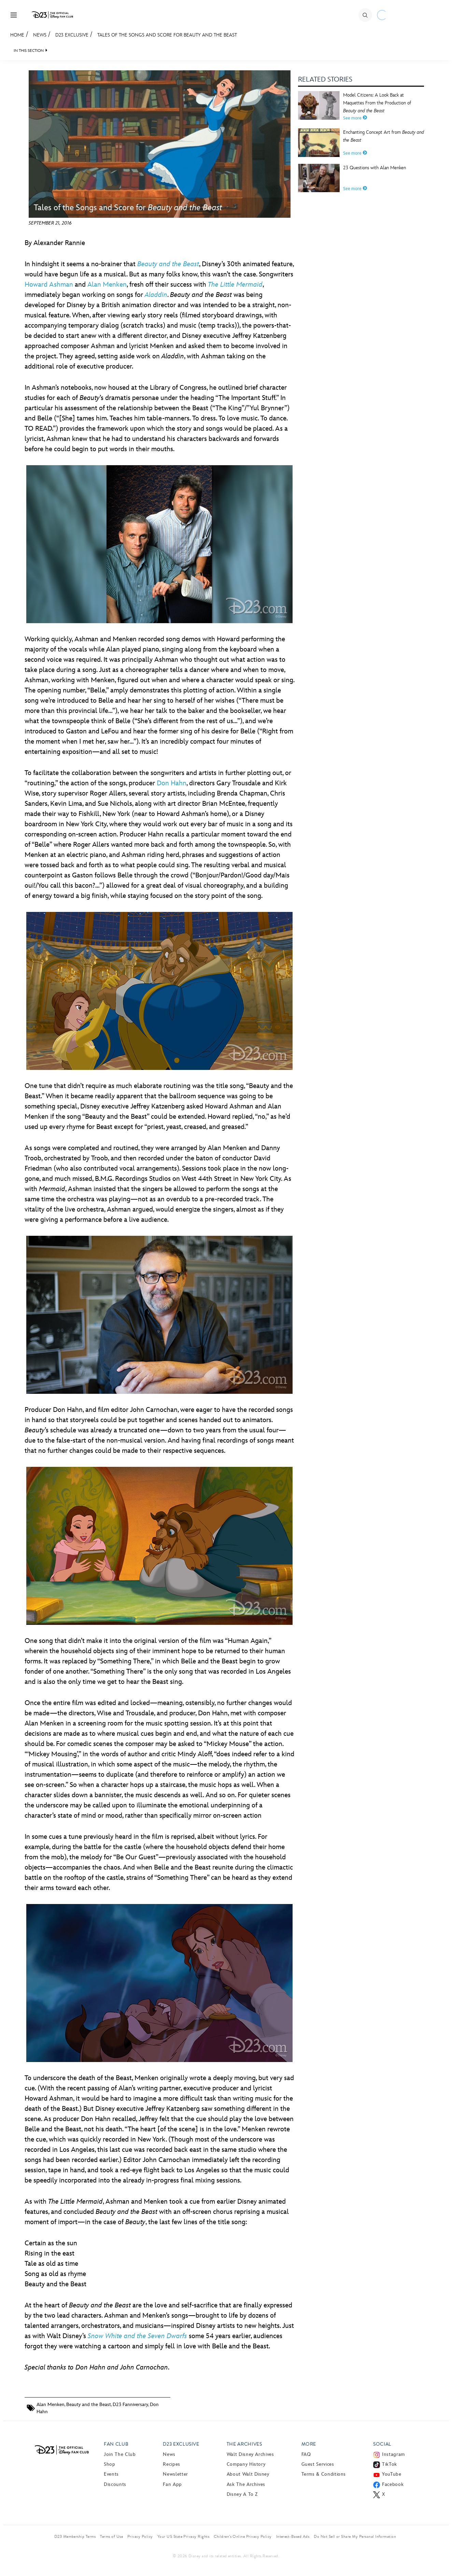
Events (111, 2474)
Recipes (171, 2464)
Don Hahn (171, 783)
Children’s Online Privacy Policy (242, 2536)
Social (382, 2444)
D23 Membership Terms (75, 2536)
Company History (246, 2464)
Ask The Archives (246, 2484)
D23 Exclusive (71, 35)
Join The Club (120, 2454)
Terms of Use (111, 2536)
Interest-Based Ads (293, 2536)
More (308, 2444)
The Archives (244, 2444)
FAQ (306, 2454)
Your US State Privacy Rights (183, 2536)
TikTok (389, 2464)
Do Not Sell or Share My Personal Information (355, 2536)
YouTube (391, 2474)
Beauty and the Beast (88, 2404)
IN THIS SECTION (29, 50)
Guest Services (317, 2464)
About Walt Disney (248, 2474)
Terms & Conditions (323, 2474)
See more (355, 118)
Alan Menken (107, 285)
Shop (109, 2464)
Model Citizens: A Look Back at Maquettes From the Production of (377, 103)
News (39, 35)
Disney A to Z (242, 2494)
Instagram (393, 2454)
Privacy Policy (140, 2536)
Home (17, 35)
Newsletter (175, 2474)
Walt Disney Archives (250, 2454)
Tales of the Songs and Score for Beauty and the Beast (167, 35)
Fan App (172, 2484)
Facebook (393, 2484)
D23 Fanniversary (130, 2404)
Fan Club (116, 2444)
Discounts (115, 2484)
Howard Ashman (49, 285)
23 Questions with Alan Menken (374, 168)
